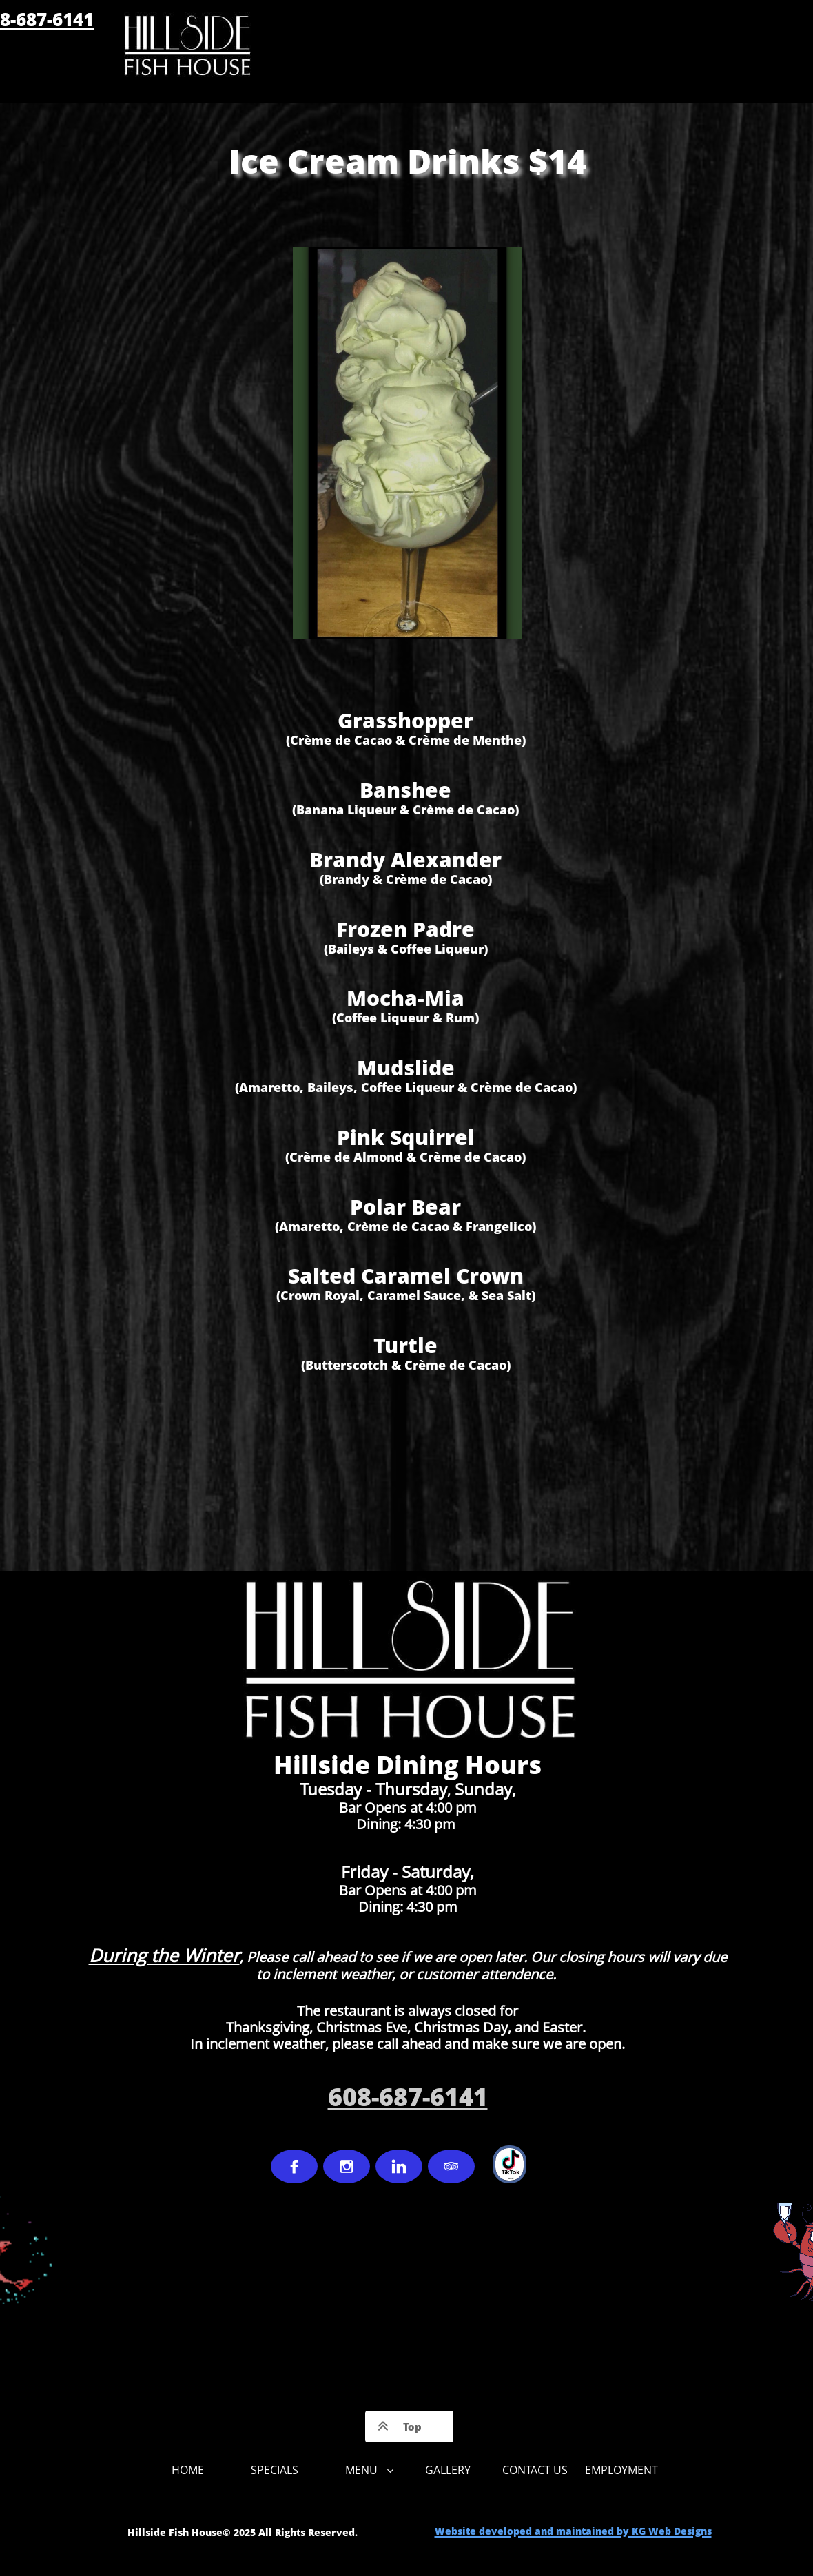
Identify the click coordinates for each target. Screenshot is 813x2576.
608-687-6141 (408, 2097)
